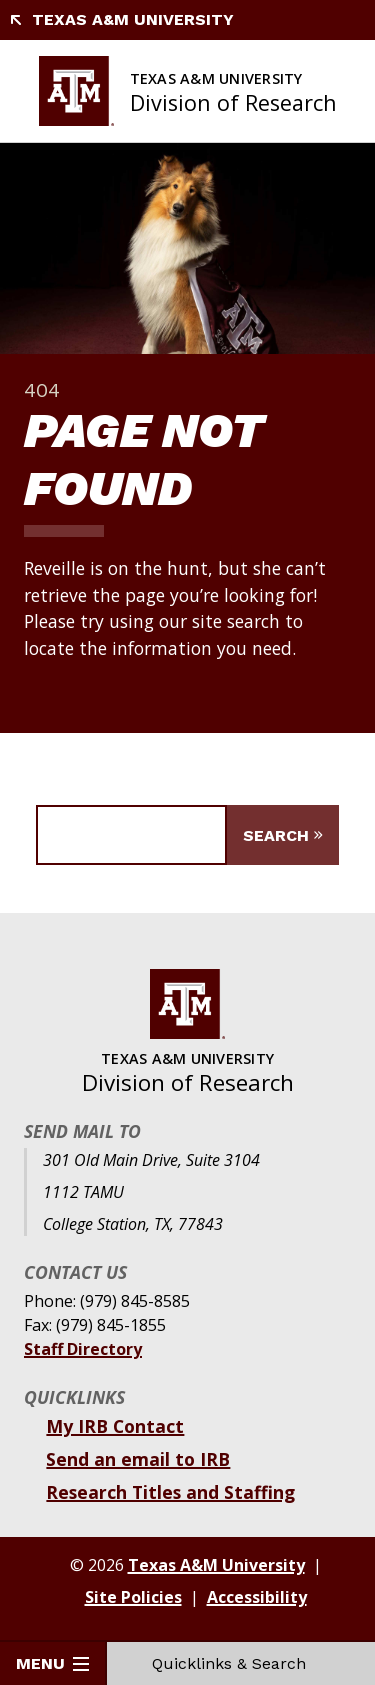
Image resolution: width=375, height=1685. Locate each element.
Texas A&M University (121, 19)
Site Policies (133, 1597)
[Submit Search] (283, 835)
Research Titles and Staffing (170, 1492)
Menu (52, 1663)
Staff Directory (83, 1349)
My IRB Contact (115, 1426)
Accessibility (257, 1597)
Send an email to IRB (138, 1459)
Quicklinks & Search (241, 1663)
